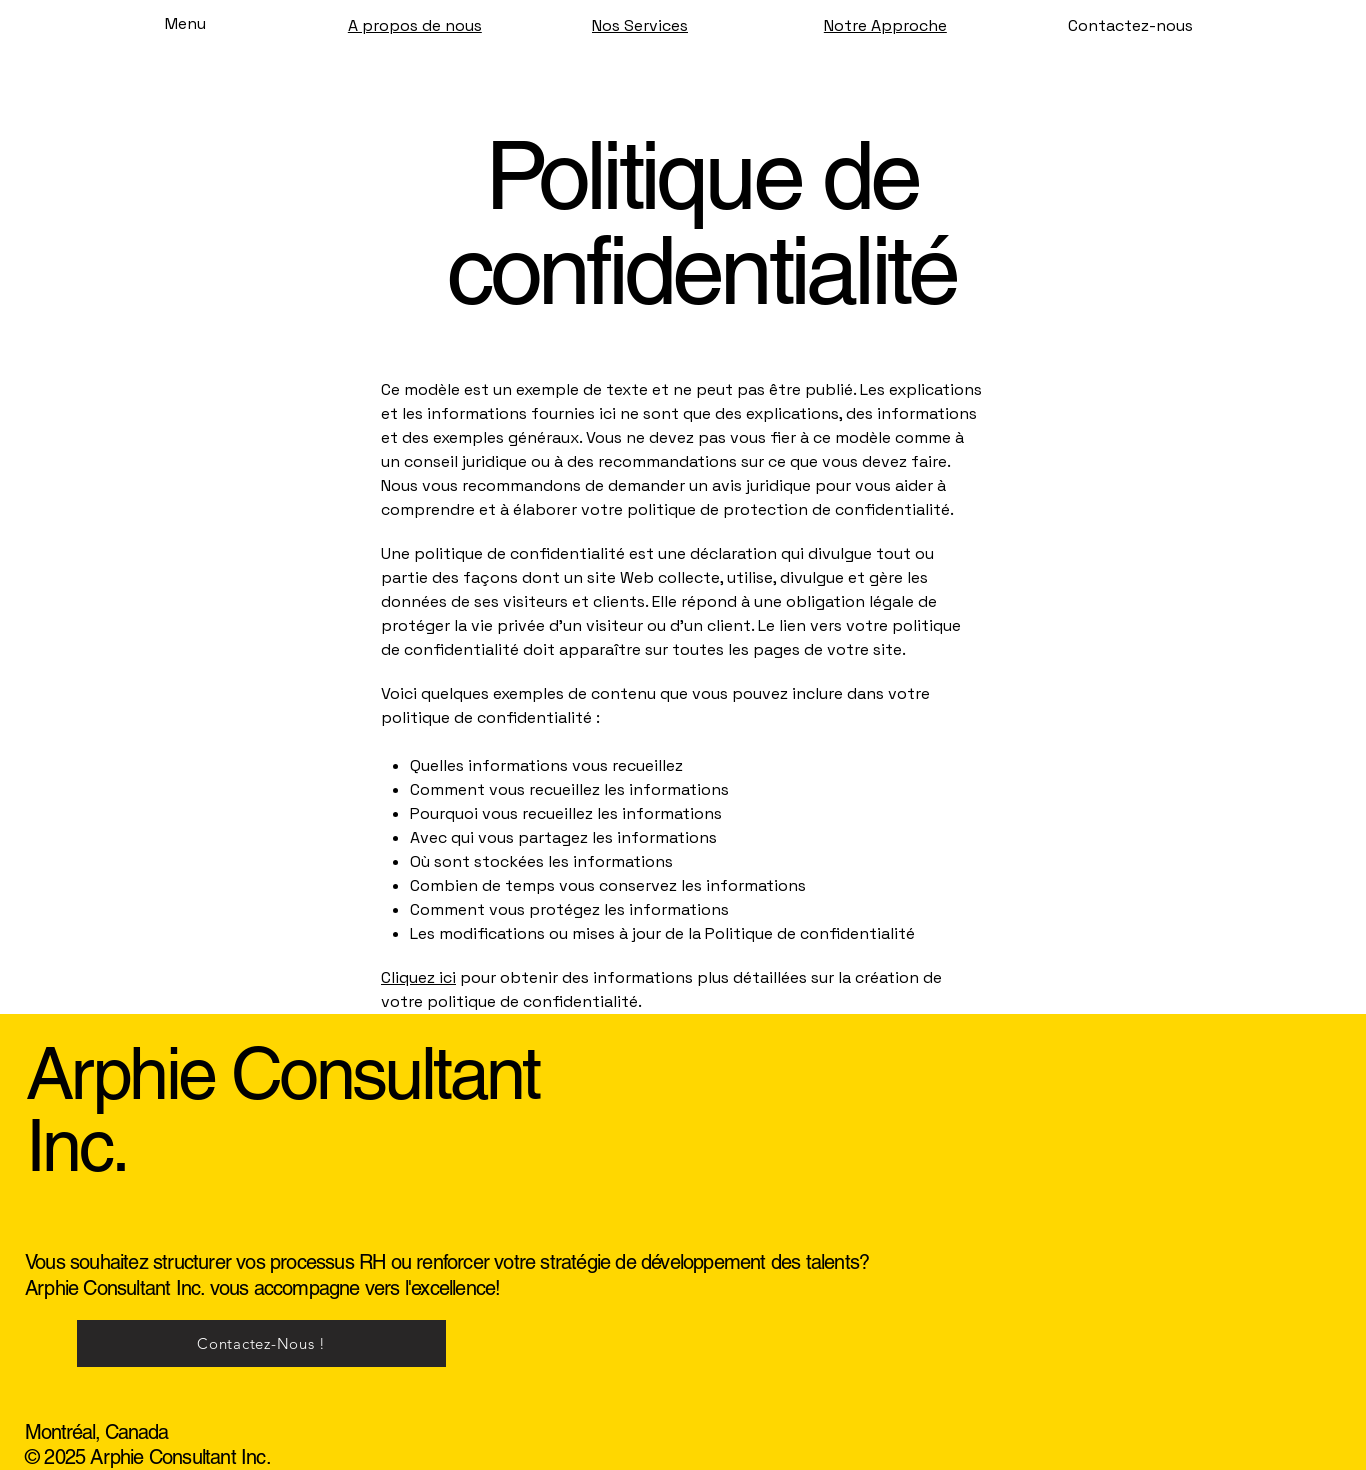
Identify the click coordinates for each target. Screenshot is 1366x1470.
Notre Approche (885, 25)
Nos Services (640, 25)
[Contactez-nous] (1130, 26)
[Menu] (161, 23)
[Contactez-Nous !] (261, 1343)
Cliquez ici (418, 977)
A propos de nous (415, 25)
